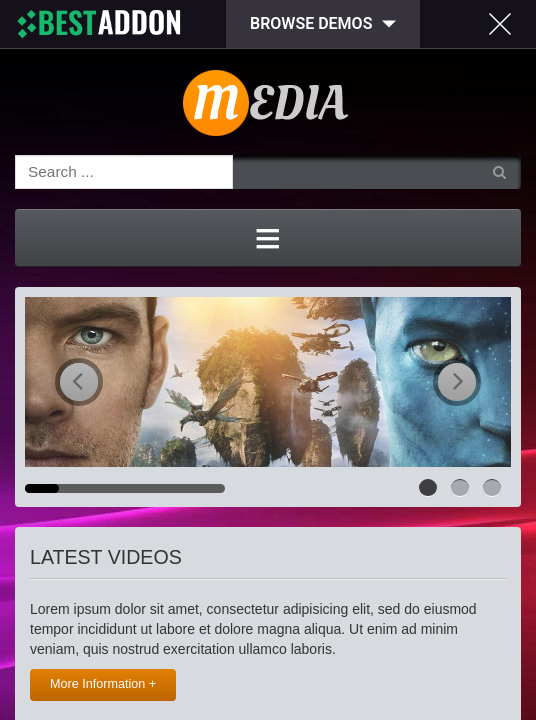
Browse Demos (311, 23)
